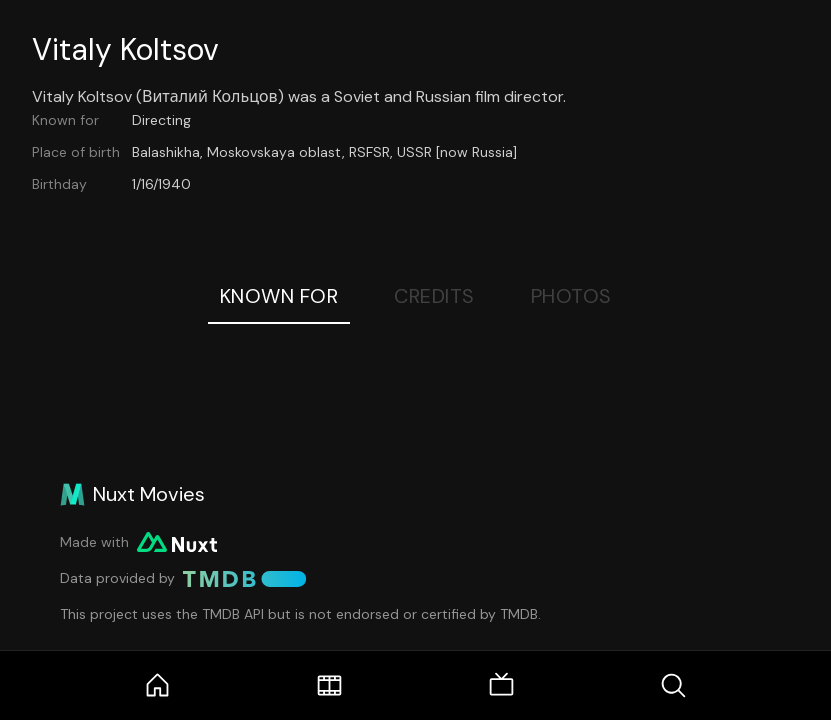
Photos (571, 296)
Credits (434, 296)
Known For (279, 296)
